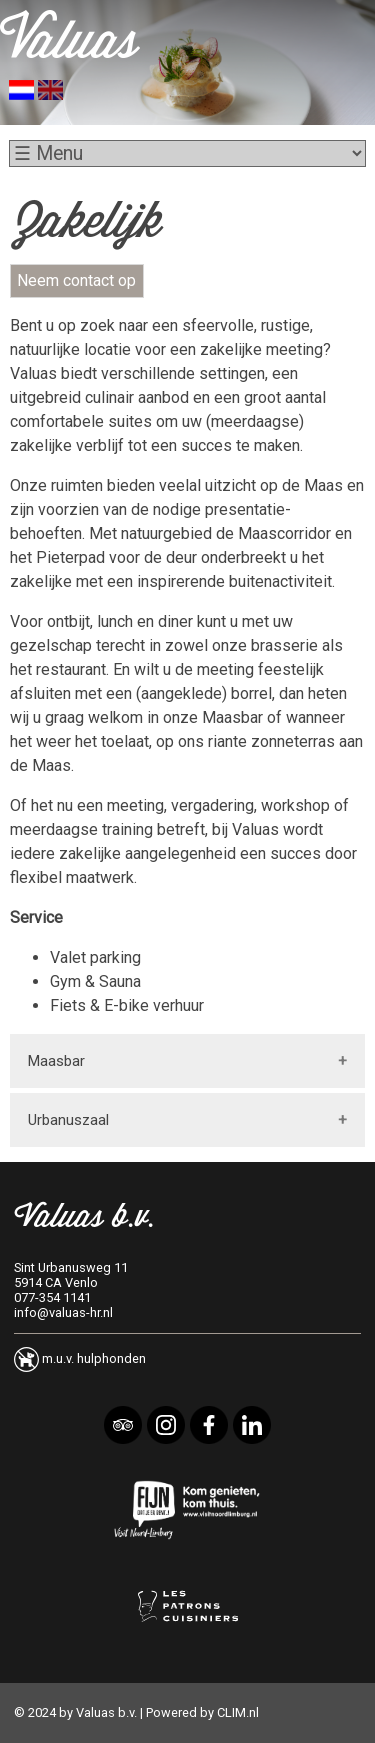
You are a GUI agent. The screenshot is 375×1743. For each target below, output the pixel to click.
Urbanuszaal (68, 1120)
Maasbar (56, 1061)
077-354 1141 (52, 1297)
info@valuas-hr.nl (63, 1312)
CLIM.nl (238, 1712)
